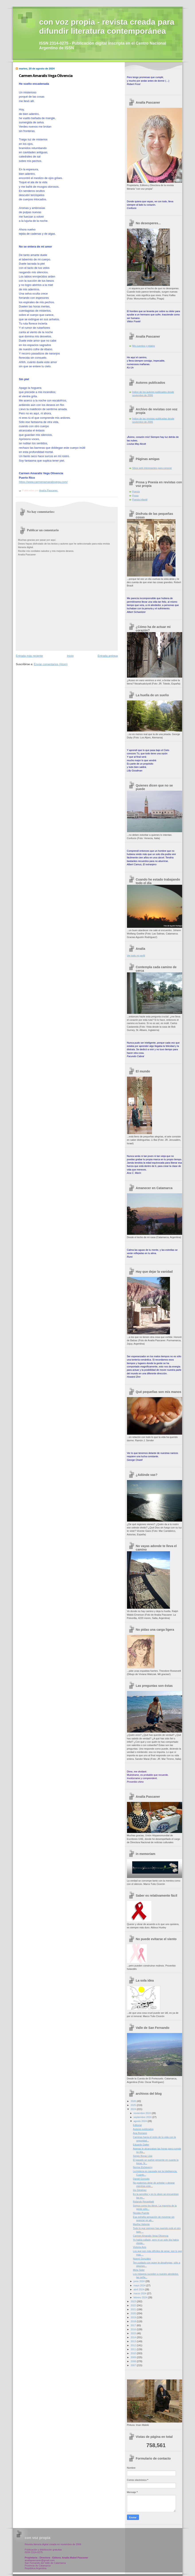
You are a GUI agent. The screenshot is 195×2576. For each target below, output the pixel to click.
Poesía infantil (140, 499)
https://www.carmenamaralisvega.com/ (43, 482)
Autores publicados (143, 2129)
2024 (133, 2109)
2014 (133, 2337)
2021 (133, 2309)
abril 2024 (139, 2289)
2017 (133, 2325)
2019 (133, 2317)
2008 (133, 2361)
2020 (133, 2313)
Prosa (135, 495)
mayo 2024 (140, 2285)
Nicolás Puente (141, 2213)
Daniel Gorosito (141, 2178)
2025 (133, 2105)
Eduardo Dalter (141, 2144)
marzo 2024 (140, 2293)
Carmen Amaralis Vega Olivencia (150, 2235)
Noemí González (142, 2258)
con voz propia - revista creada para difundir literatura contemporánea (106, 26)
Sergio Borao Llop (142, 2156)
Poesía (136, 491)
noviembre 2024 (143, 2113)
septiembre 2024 (143, 2117)
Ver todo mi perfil (136, 955)
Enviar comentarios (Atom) (51, 664)
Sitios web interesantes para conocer (152, 468)
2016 (133, 2329)
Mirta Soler (139, 2270)
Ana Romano (140, 2133)
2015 (133, 2333)
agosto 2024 (141, 2121)
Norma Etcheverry (142, 2167)
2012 (133, 2345)
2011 (133, 2349)
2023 (133, 2301)
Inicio (70, 655)
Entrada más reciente (29, 655)
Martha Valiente (141, 2224)
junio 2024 (139, 2281)
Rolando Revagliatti (143, 2201)
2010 (133, 2353)
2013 (133, 2341)
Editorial (137, 2125)
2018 (133, 2321)
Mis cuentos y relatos (143, 345)
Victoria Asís (139, 2247)
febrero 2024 (141, 2297)
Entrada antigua (108, 655)
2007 (133, 2365)
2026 (133, 2101)
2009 (133, 2357)
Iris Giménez (139, 2190)
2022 (133, 2305)
